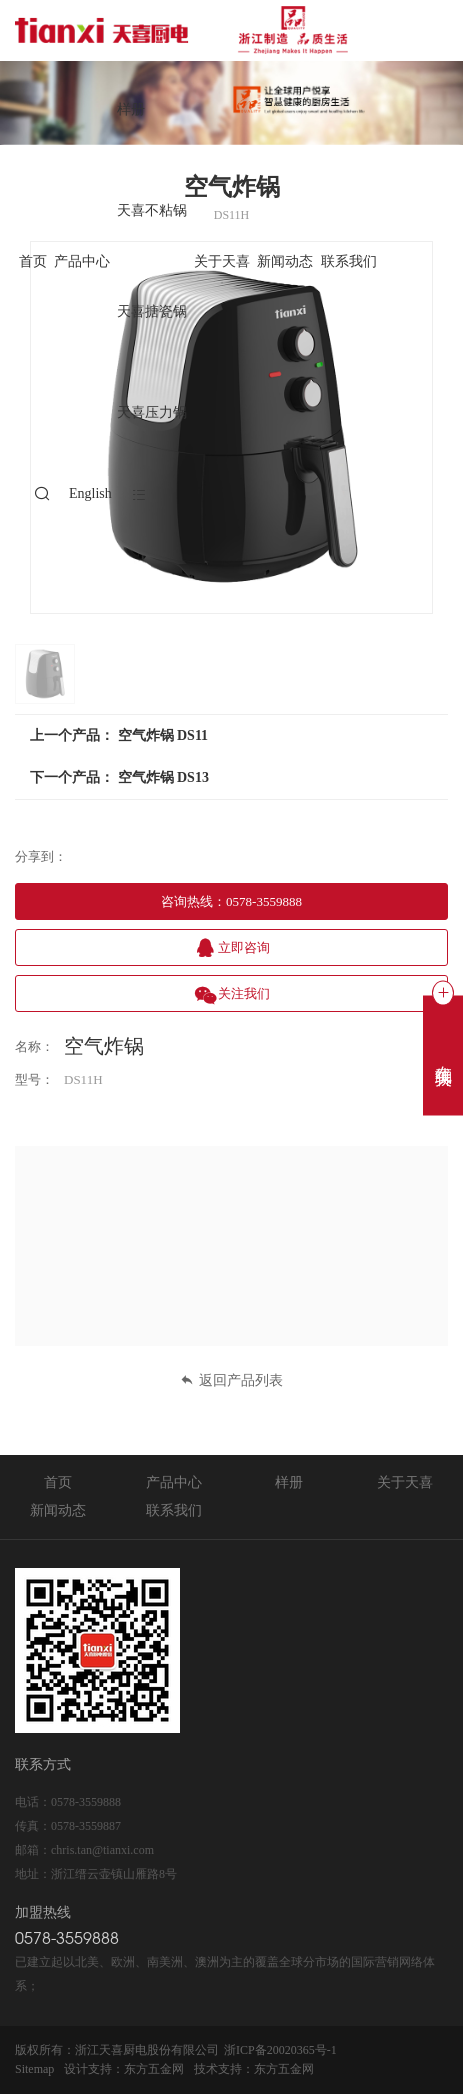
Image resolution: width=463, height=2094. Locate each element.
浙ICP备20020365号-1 (280, 2050)
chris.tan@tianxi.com (102, 1850)
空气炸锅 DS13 (163, 777)
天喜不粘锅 (152, 210)
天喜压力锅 (152, 412)
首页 (33, 261)
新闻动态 (285, 261)
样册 (131, 109)
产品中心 (82, 261)
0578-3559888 (86, 1802)
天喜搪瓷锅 (152, 311)
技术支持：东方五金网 (254, 2069)
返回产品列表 (231, 1380)
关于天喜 (222, 261)
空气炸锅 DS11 (163, 735)
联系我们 (349, 261)
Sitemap (34, 2069)
